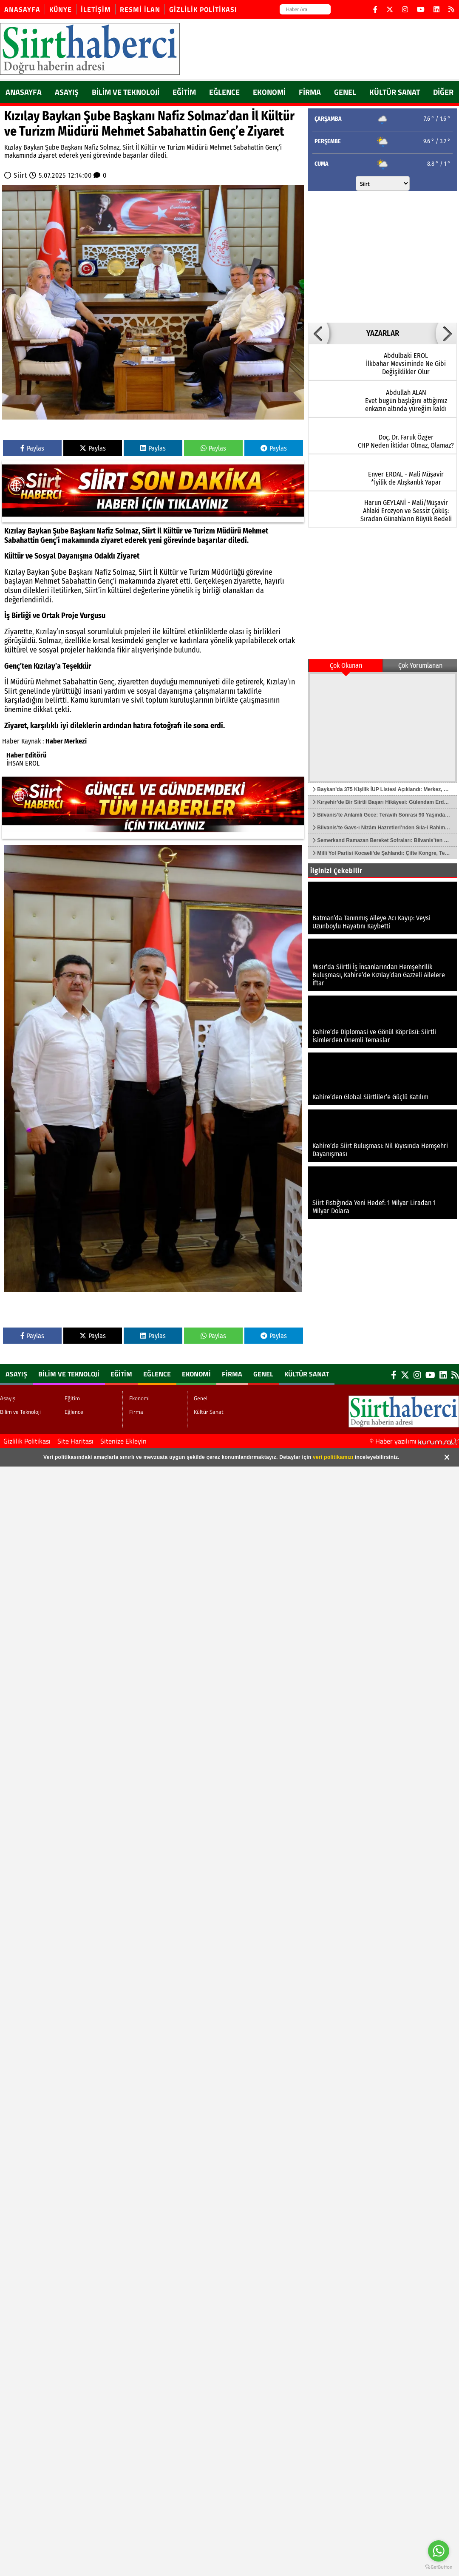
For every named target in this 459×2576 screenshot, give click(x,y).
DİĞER (443, 92)
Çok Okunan (346, 665)
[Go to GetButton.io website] (438, 2567)
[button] (318, 333)
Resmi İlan (140, 9)
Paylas (32, 448)
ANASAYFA (24, 92)
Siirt (20, 175)
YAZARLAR (382, 333)
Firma (310, 92)
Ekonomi (269, 92)
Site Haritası (75, 1441)
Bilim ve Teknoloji (125, 92)
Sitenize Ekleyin (123, 1441)
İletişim (96, 9)
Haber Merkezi (66, 741)
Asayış (67, 92)
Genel (345, 92)
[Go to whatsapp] (438, 2551)
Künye (60, 9)
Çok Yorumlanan (420, 665)
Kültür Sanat (394, 92)
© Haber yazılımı (414, 1441)
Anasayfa (22, 9)
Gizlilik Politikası (203, 9)
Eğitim (184, 92)
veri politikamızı (333, 1457)
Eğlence (224, 92)
